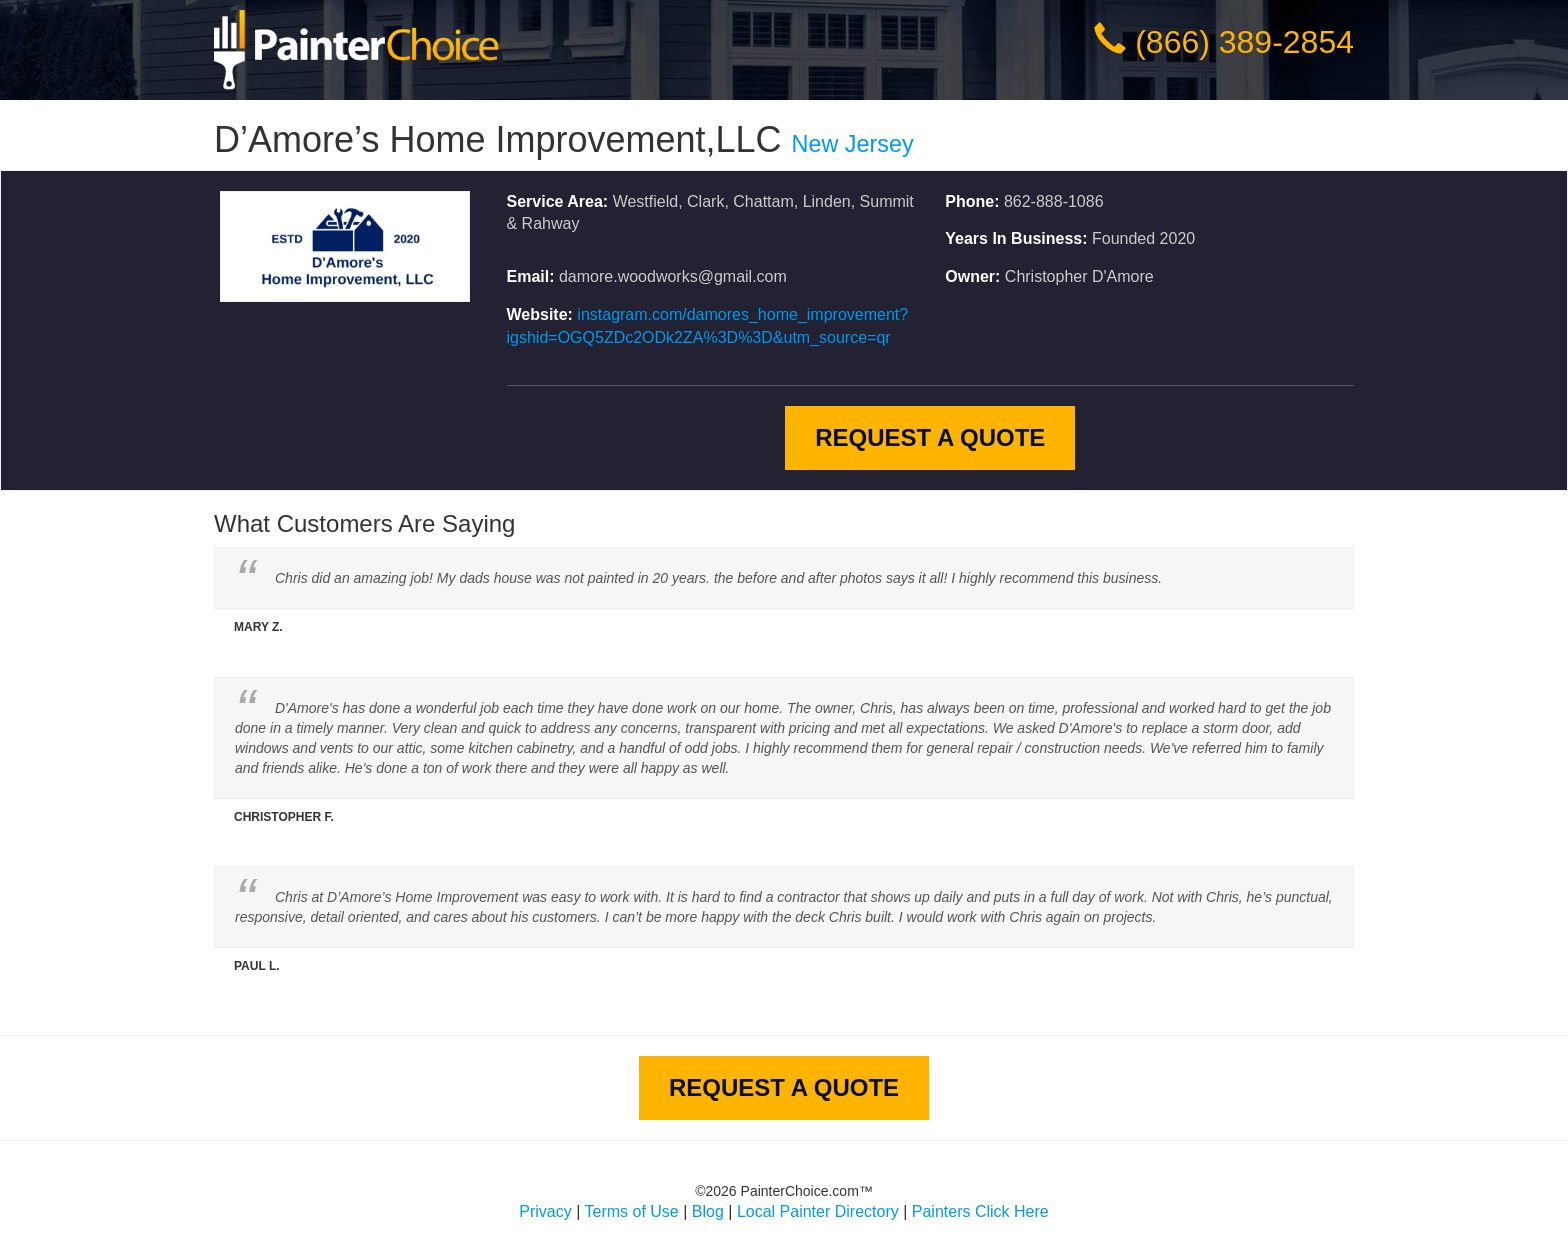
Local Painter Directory (818, 1211)
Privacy (545, 1211)
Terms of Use (632, 1211)
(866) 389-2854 (1244, 42)
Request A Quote (930, 437)
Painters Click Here (980, 1211)
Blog (708, 1211)
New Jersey (853, 144)
